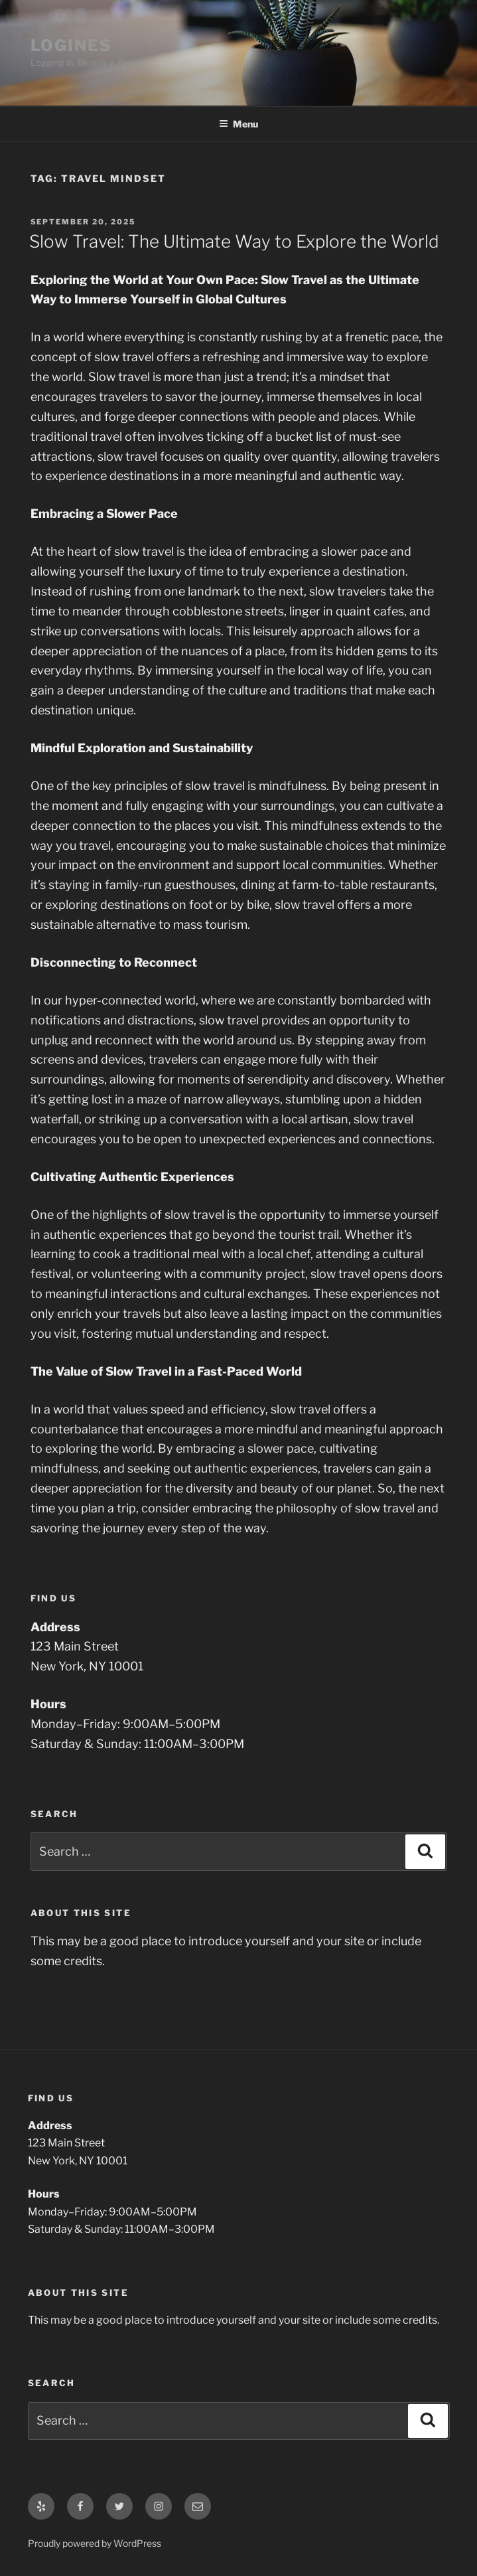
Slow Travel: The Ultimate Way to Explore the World (234, 241)
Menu (238, 123)
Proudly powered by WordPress (94, 2543)
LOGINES (71, 45)
